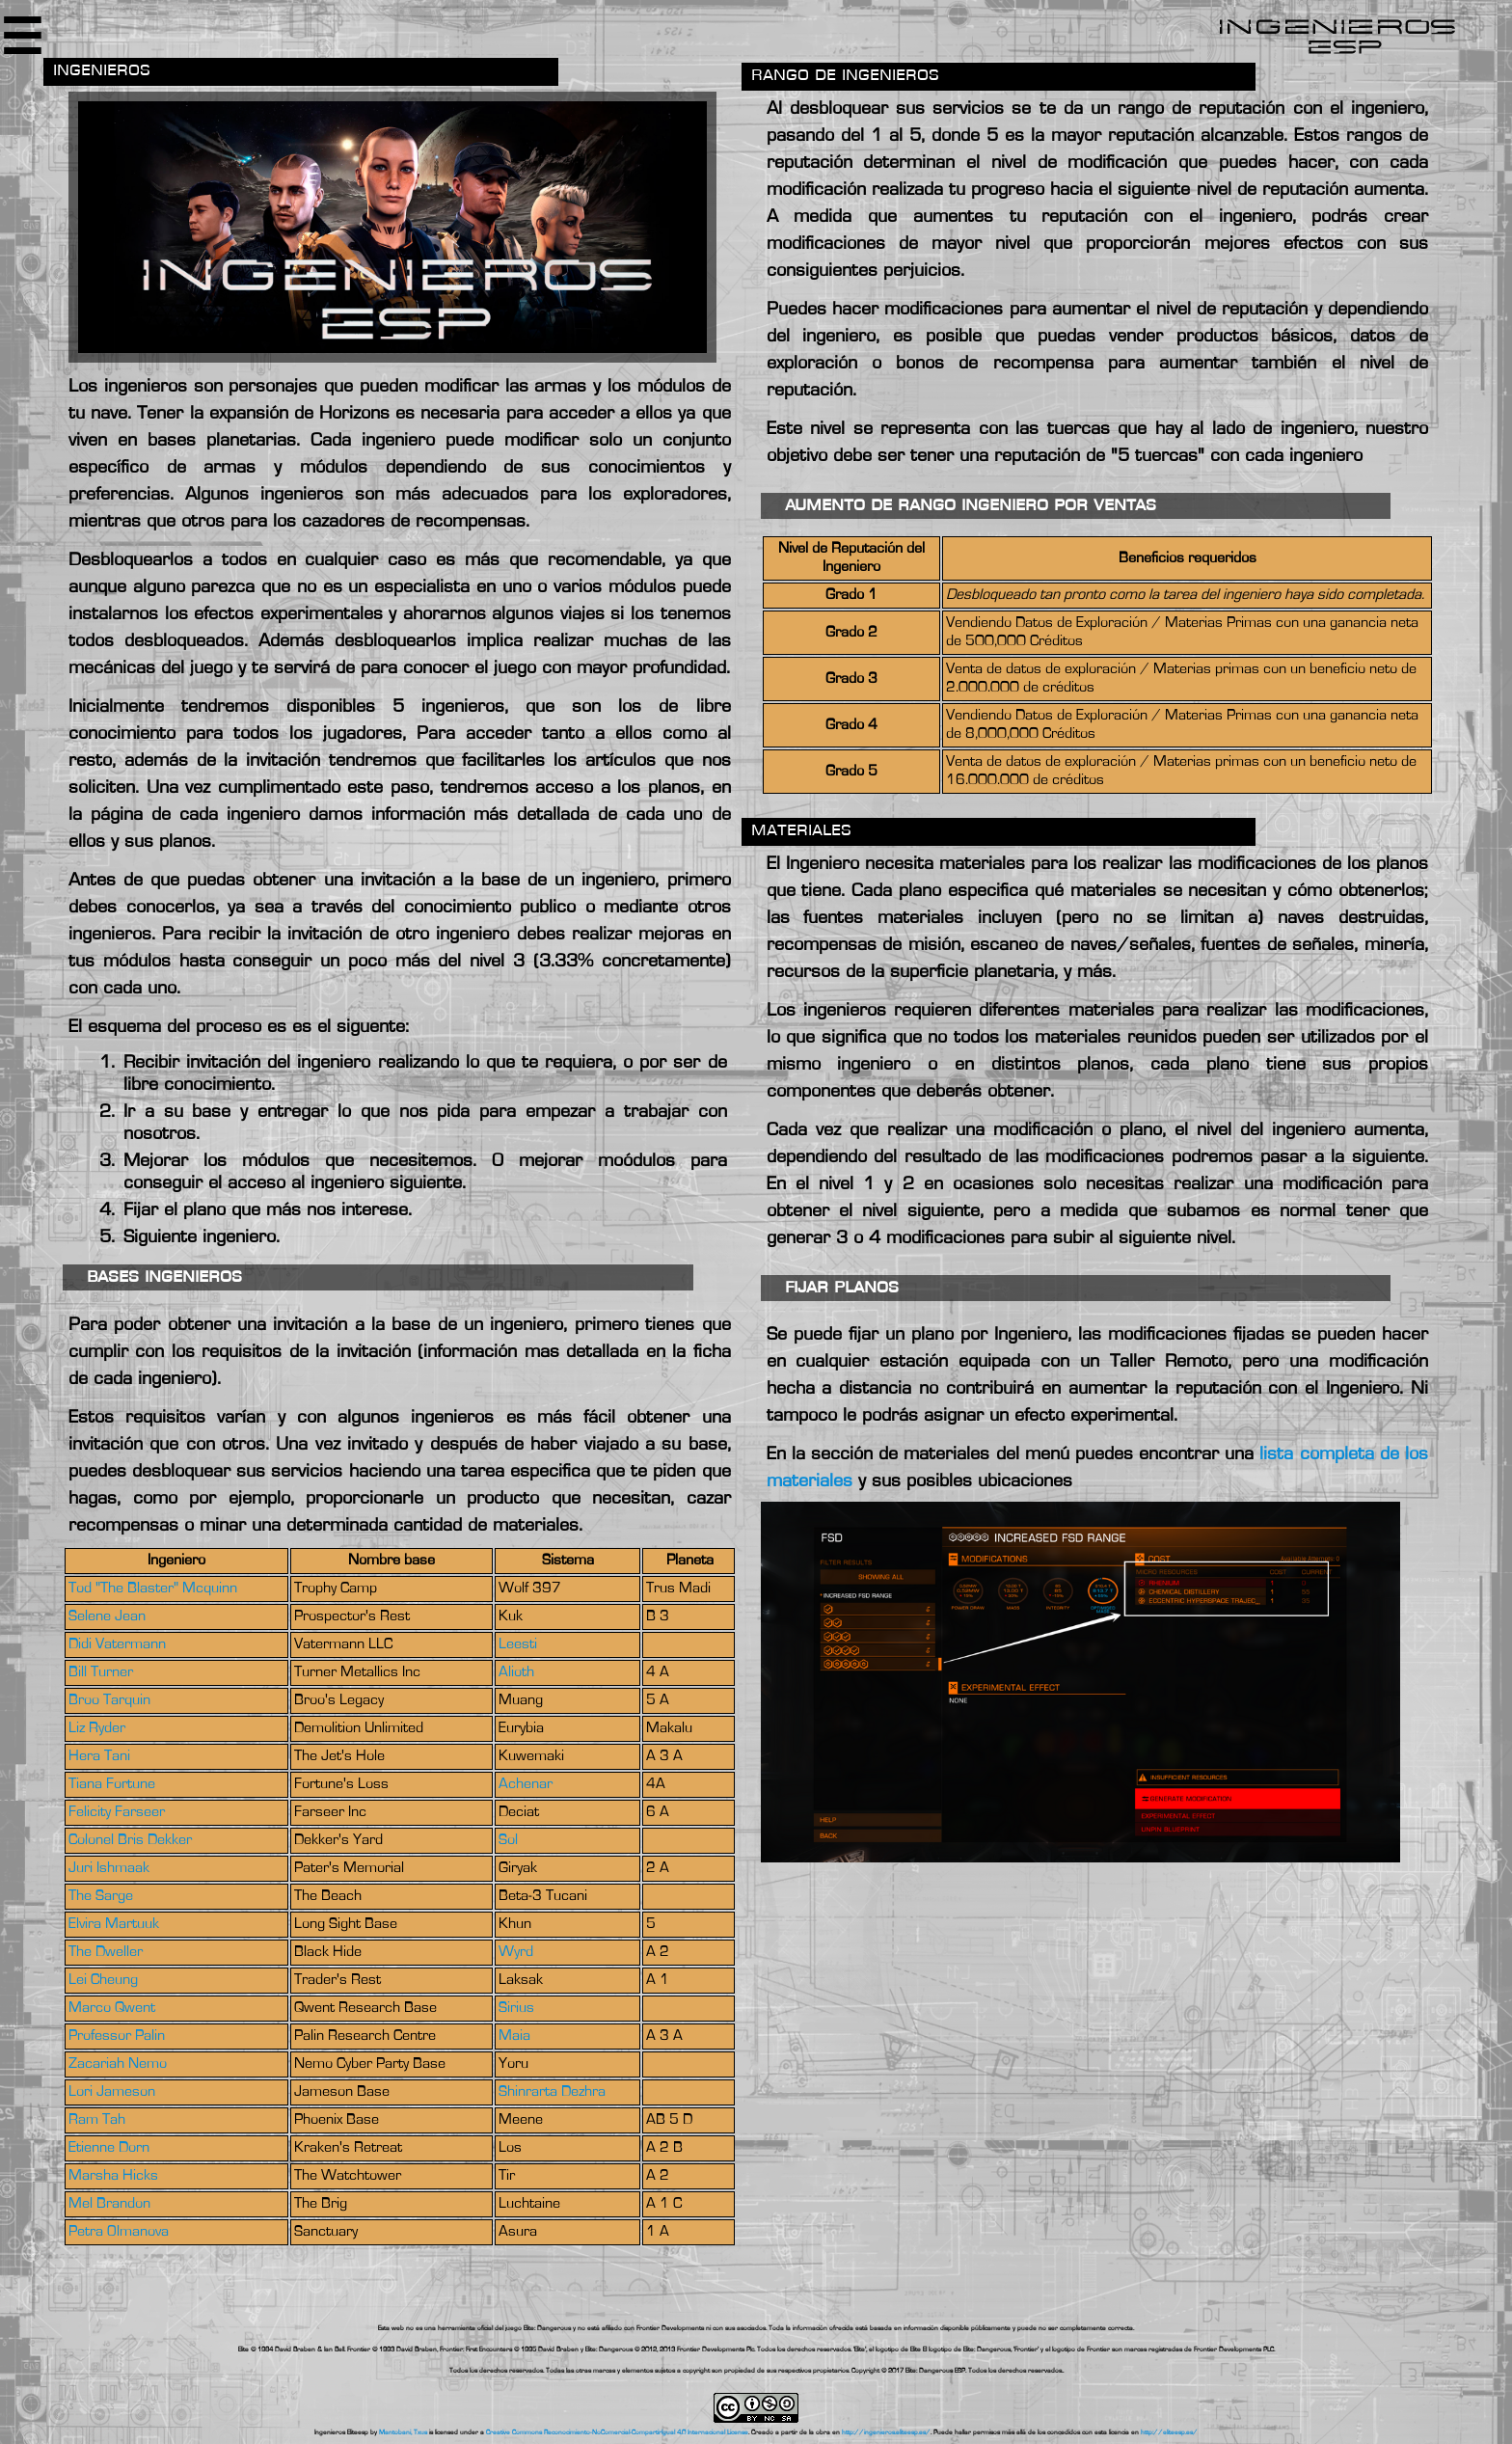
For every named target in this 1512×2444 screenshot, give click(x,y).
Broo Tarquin (109, 1700)
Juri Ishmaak (108, 1868)
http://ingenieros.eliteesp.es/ (886, 2432)
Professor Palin (116, 2036)
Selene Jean (107, 1616)
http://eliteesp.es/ (1169, 2432)
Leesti (518, 1644)
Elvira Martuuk (113, 1924)
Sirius (516, 2008)
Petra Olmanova (118, 2232)
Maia (514, 2036)
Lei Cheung (103, 1980)
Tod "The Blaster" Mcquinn (152, 1588)
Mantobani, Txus (403, 2432)
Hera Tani (99, 1756)
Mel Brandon (109, 2204)
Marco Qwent (111, 2008)
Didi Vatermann (117, 1644)
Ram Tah (96, 2120)
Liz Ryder (96, 1728)
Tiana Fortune (111, 1784)
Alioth (516, 1672)
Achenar (526, 1784)
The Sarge (100, 1896)
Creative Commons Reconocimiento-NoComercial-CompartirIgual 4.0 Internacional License (617, 2432)
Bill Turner (100, 1672)
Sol (508, 1840)
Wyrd (516, 1952)
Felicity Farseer (116, 1812)
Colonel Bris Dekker (130, 1840)
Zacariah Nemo (117, 2064)
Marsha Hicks (113, 2176)
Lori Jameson (111, 2092)
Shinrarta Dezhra (552, 2092)
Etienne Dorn (108, 2148)
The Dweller (105, 1952)
